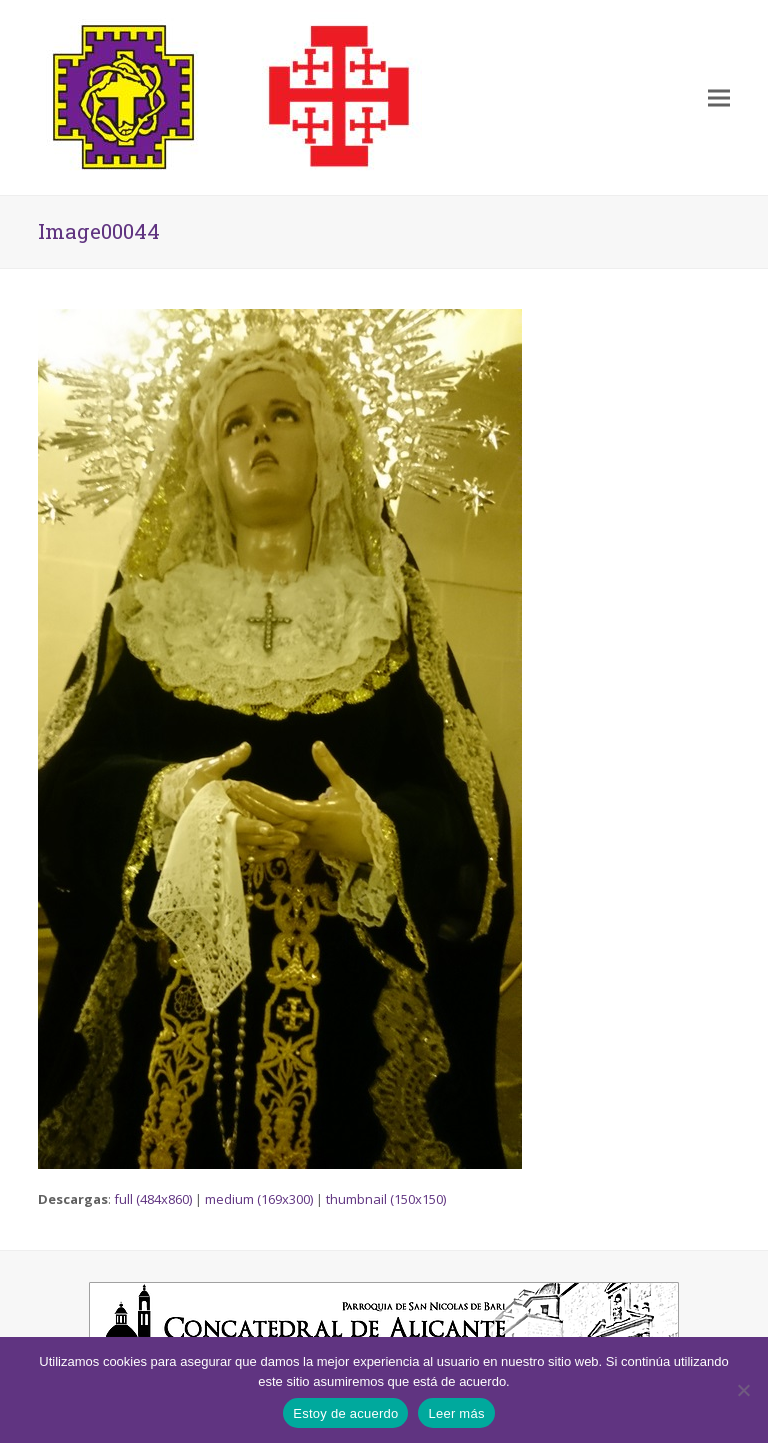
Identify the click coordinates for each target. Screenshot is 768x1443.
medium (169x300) (259, 1199)
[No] (743, 1390)
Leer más (456, 1413)
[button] (719, 97)
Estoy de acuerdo (345, 1413)
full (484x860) (153, 1199)
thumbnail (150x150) (386, 1199)
